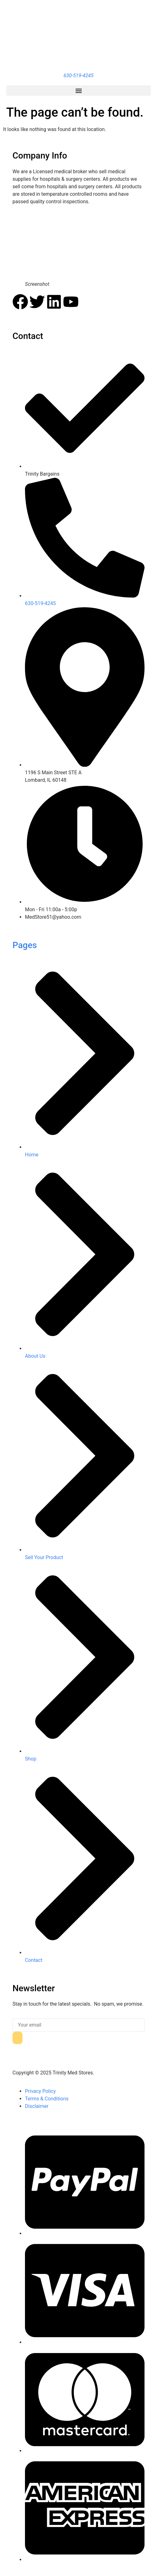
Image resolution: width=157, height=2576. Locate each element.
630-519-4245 (79, 75)
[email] (78, 2025)
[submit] (17, 2038)
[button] (78, 90)
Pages (24, 945)
